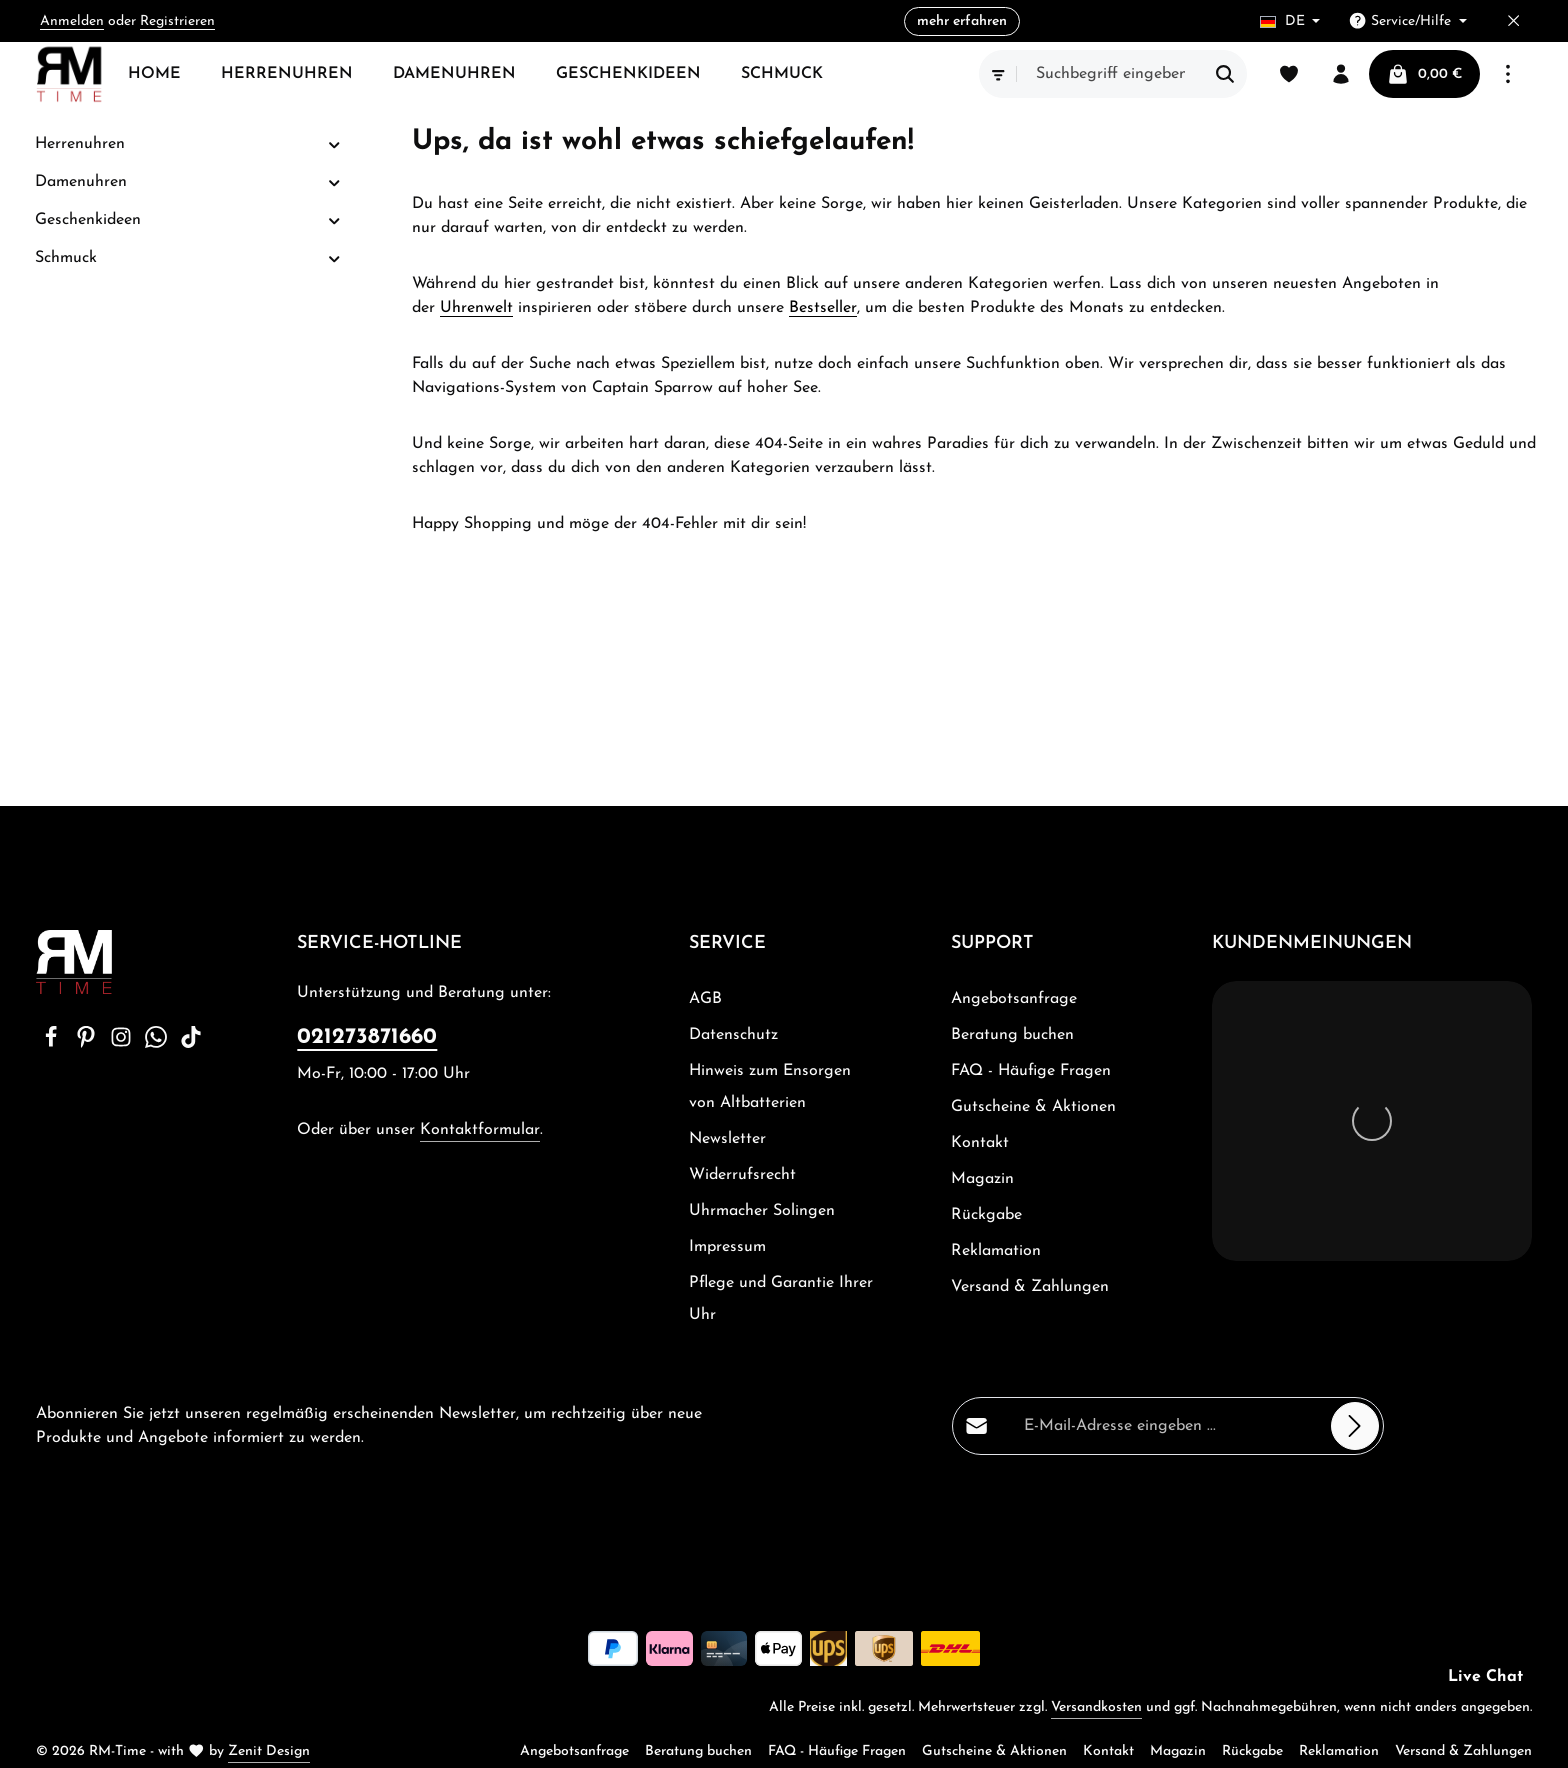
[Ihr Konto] (1341, 74)
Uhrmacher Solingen (762, 1211)
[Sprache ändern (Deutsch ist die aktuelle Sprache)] (1290, 21)
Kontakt (980, 1143)
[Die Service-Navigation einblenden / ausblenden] (1407, 21)
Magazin (982, 1179)
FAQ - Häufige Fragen (1031, 1071)
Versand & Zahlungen (1030, 1287)
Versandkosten (1096, 1707)
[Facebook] (53, 1044)
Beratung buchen (1012, 1035)
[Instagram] (123, 1044)
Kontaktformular (480, 1130)
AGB (705, 999)
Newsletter (727, 1139)
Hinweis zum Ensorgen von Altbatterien (770, 1087)
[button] (334, 144)
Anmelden (72, 21)
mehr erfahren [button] (962, 21)
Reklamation (996, 1251)
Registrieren (177, 21)
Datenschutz (733, 1035)
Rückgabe (986, 1215)
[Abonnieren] (1355, 1426)
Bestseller (823, 308)
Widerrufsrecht (742, 1175)
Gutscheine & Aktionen (1033, 1107)
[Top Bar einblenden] (1508, 74)
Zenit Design (269, 1751)
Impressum (727, 1247)
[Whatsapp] (158, 1044)
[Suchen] (1225, 74)
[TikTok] (191, 1044)
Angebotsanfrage (1014, 999)
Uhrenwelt (476, 308)
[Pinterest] (88, 1044)
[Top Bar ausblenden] (1513, 21)
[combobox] (1111, 74)
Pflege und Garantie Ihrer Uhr (781, 1299)
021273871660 (367, 1037)
